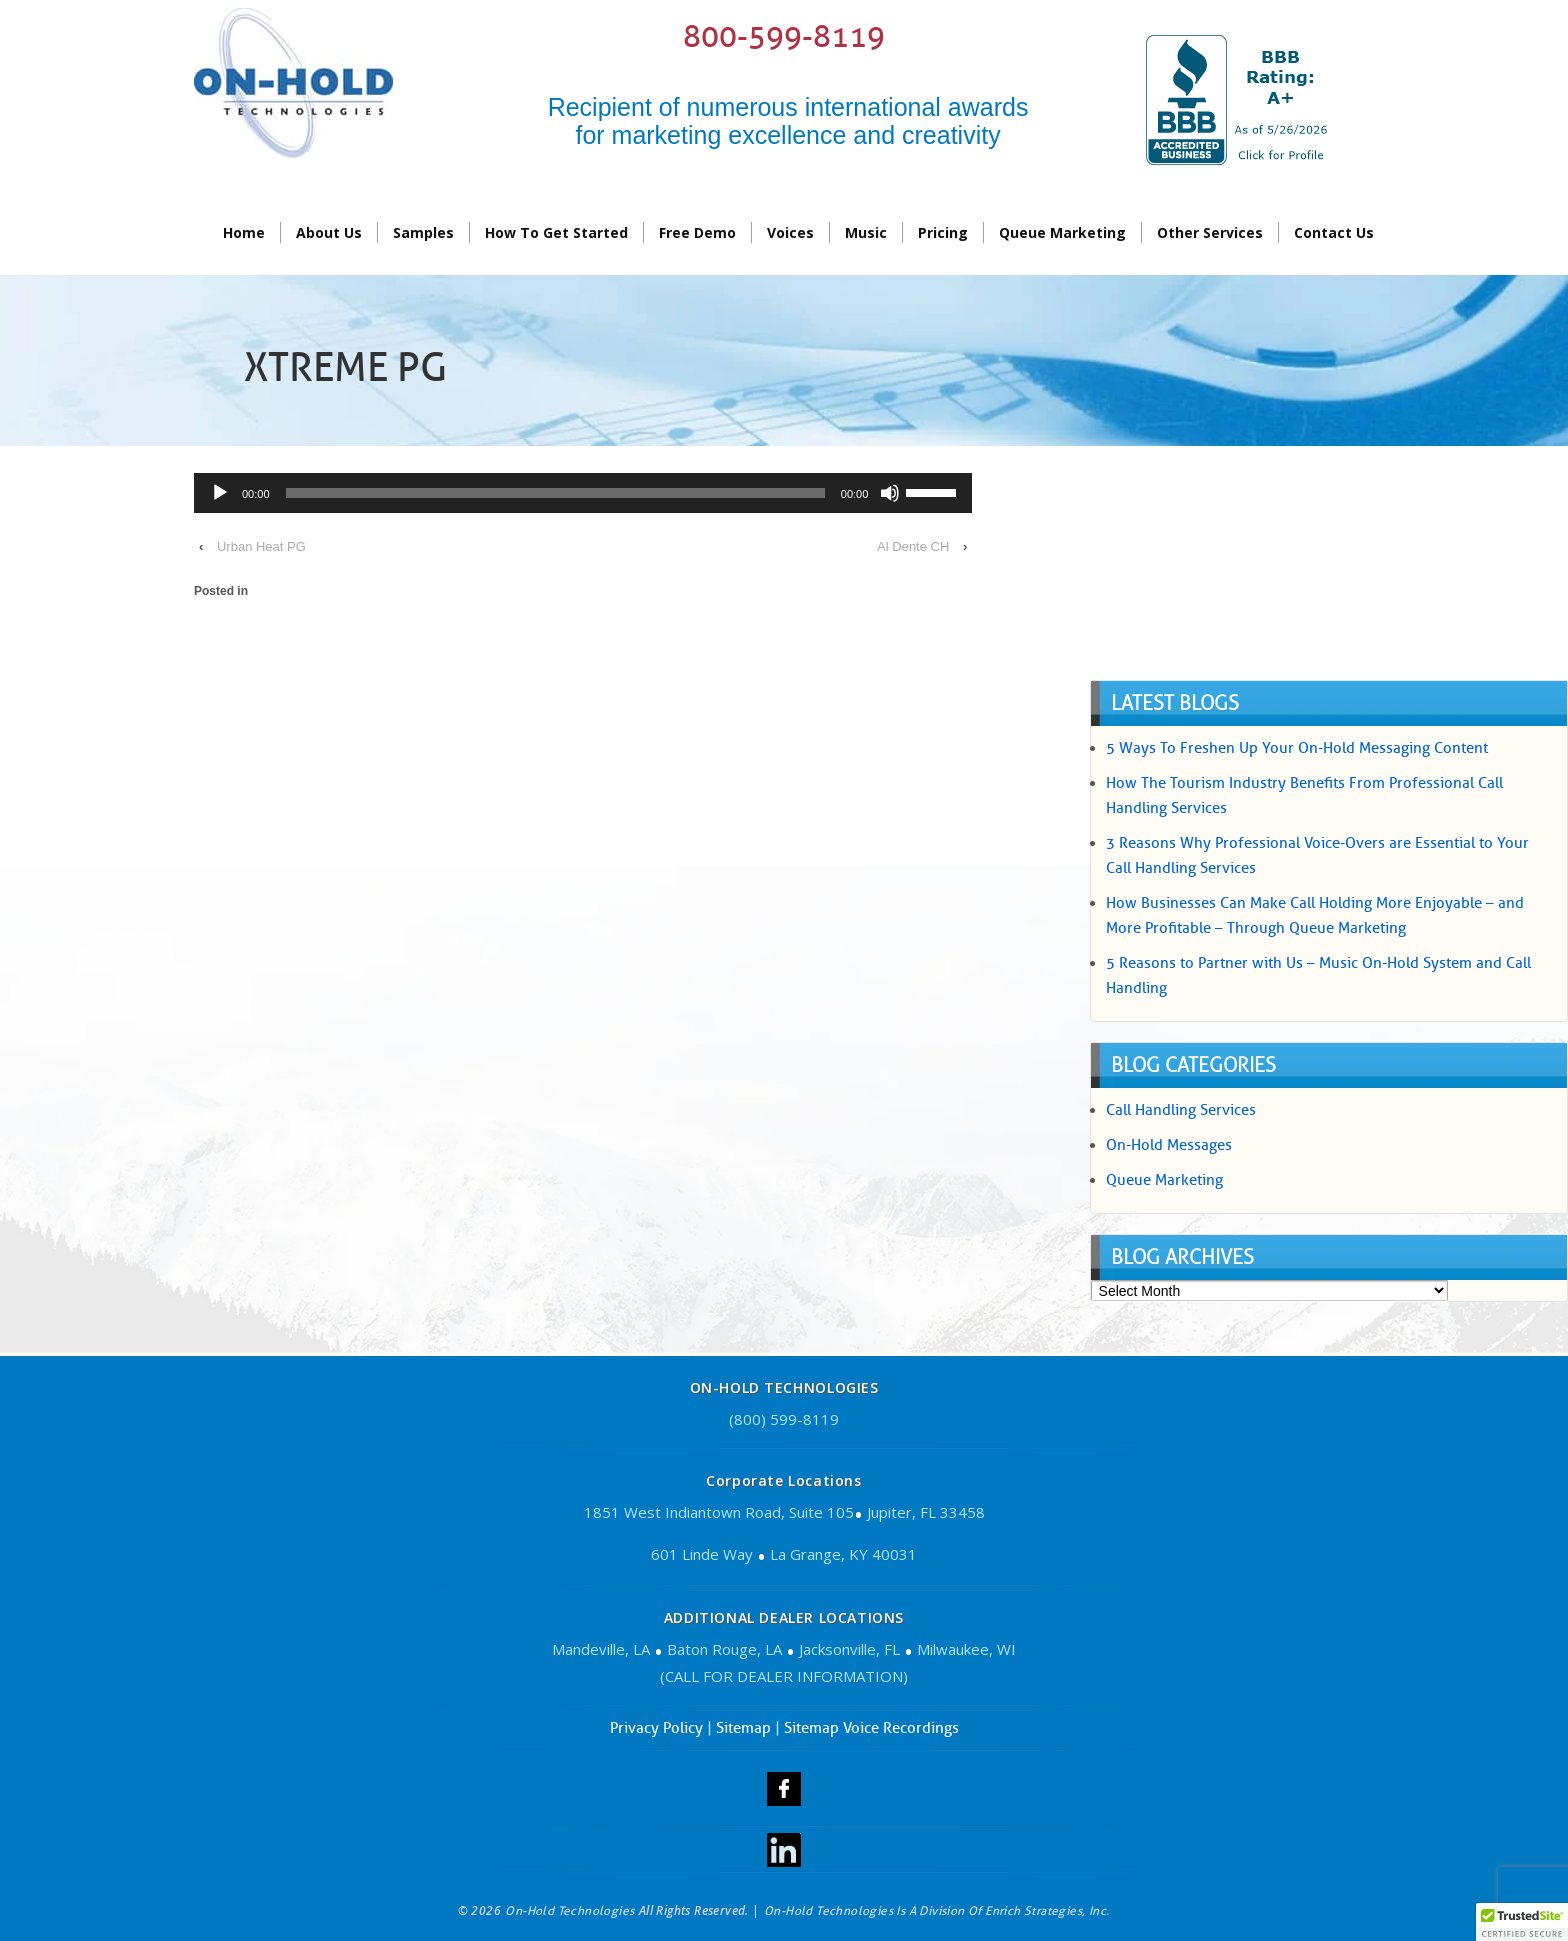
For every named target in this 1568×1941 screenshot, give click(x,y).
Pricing (943, 232)
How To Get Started (556, 232)
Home (244, 232)
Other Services (1210, 232)
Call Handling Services (1181, 1110)
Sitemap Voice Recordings (871, 1728)
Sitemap (743, 1728)
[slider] (555, 493)
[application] (583, 495)
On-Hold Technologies (570, 1910)
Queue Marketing (1062, 232)
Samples (423, 232)
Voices (790, 232)
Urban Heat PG (261, 546)
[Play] (220, 493)
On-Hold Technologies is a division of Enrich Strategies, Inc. (936, 1910)
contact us (1334, 232)
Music (866, 232)
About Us (329, 232)
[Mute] (890, 493)
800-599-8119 (784, 36)
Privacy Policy (656, 1728)
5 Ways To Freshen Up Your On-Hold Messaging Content (1297, 748)
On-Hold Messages (1169, 1145)
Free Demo (697, 232)
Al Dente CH (913, 546)
